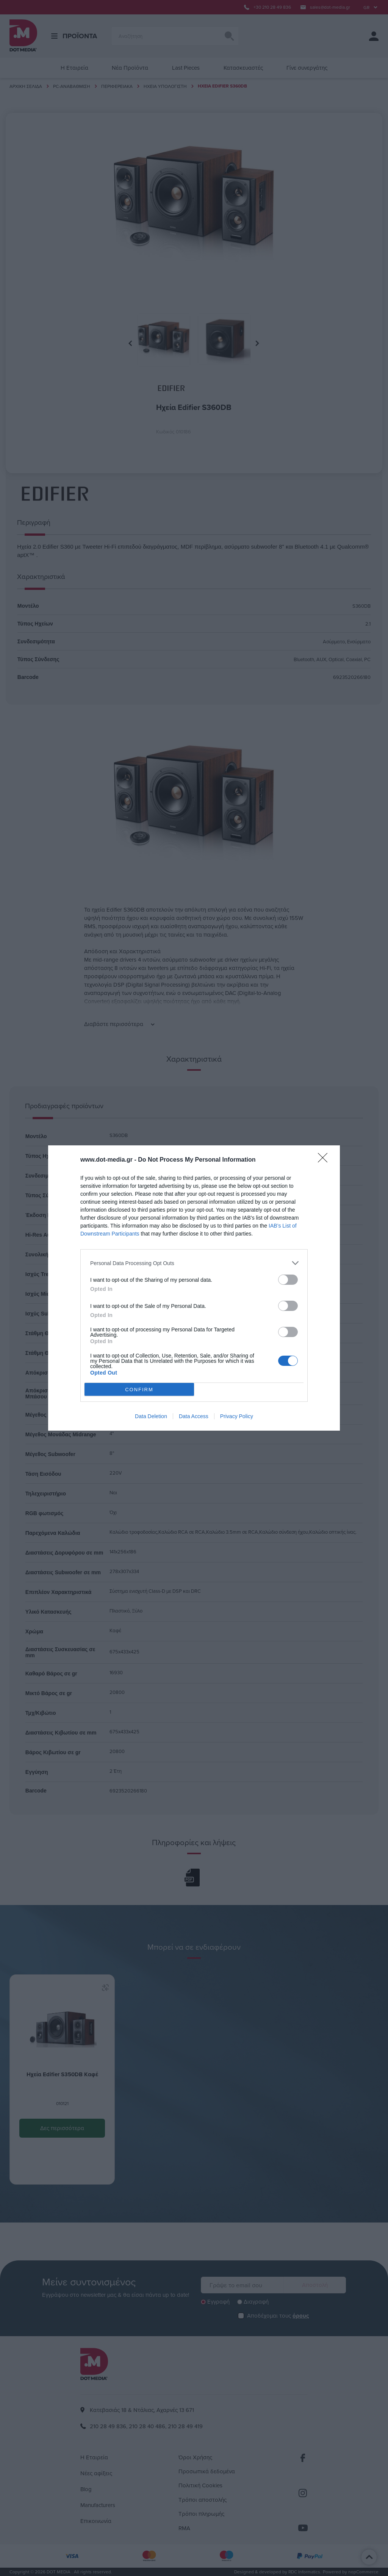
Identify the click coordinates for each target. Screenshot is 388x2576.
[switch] (288, 1280)
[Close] (325, 1160)
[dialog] (194, 1288)
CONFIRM (139, 1389)
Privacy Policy (236, 1416)
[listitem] (194, 1263)
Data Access (193, 1416)
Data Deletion (151, 1416)
